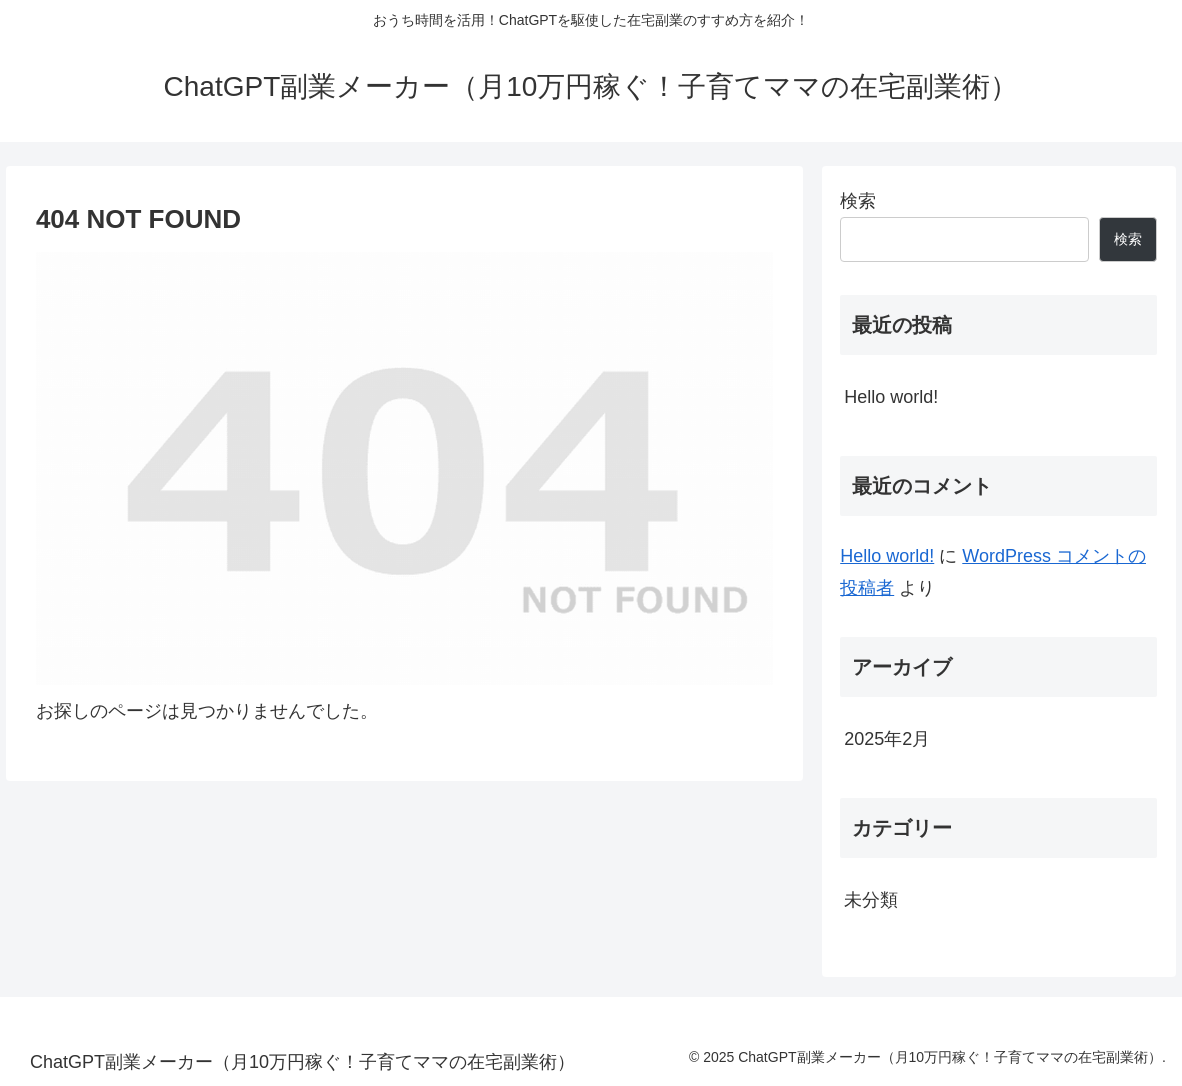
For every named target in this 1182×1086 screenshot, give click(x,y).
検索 (858, 201)
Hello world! (891, 397)
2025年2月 (887, 739)
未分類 (871, 900)
